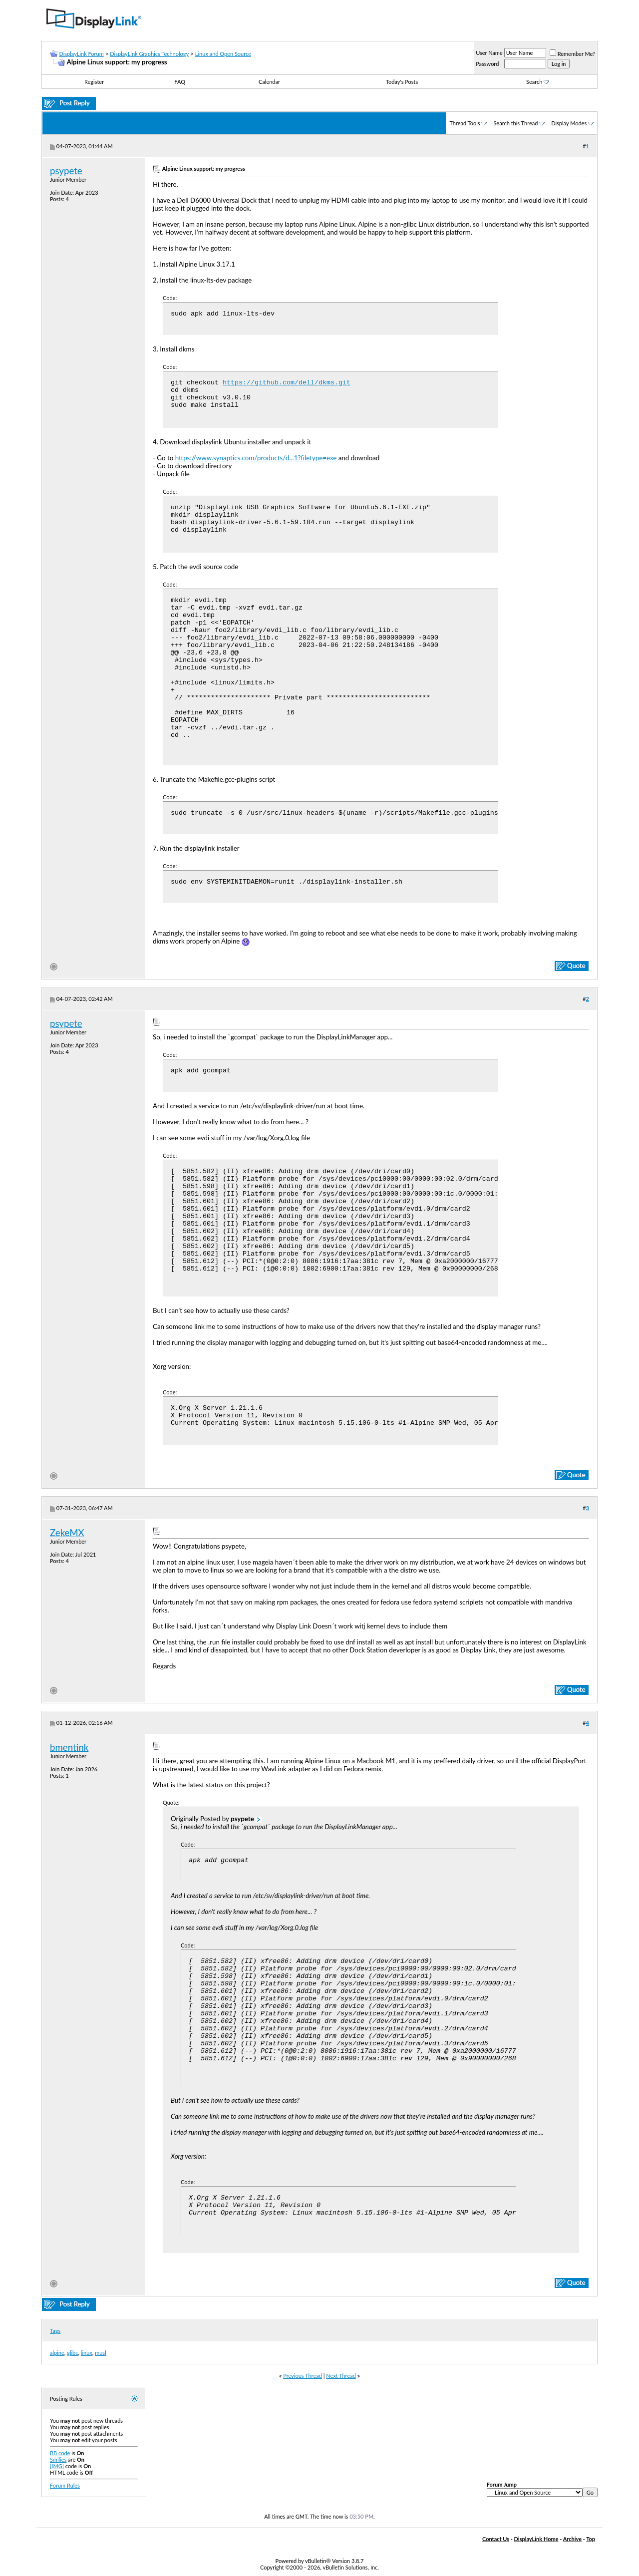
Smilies (58, 2459)
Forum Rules (65, 2485)
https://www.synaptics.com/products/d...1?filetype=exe (256, 458)
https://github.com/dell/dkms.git (286, 383)
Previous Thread (302, 2375)
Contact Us (495, 2539)
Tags (55, 2330)
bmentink (69, 1747)
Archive (572, 2539)
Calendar (269, 81)
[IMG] (57, 2466)
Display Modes (569, 123)
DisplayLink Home (536, 2539)
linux (86, 2352)
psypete (66, 170)
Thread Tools (464, 123)
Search (537, 81)
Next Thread (341, 2375)
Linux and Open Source (223, 53)
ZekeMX (67, 1532)
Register (94, 81)
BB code (60, 2453)
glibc (72, 2352)
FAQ (179, 81)
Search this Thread (515, 123)
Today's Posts (402, 81)
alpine (57, 2352)
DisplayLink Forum (81, 53)
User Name (489, 52)
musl (100, 2352)
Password (487, 63)
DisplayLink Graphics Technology (149, 53)
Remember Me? (572, 53)
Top (590, 2539)
